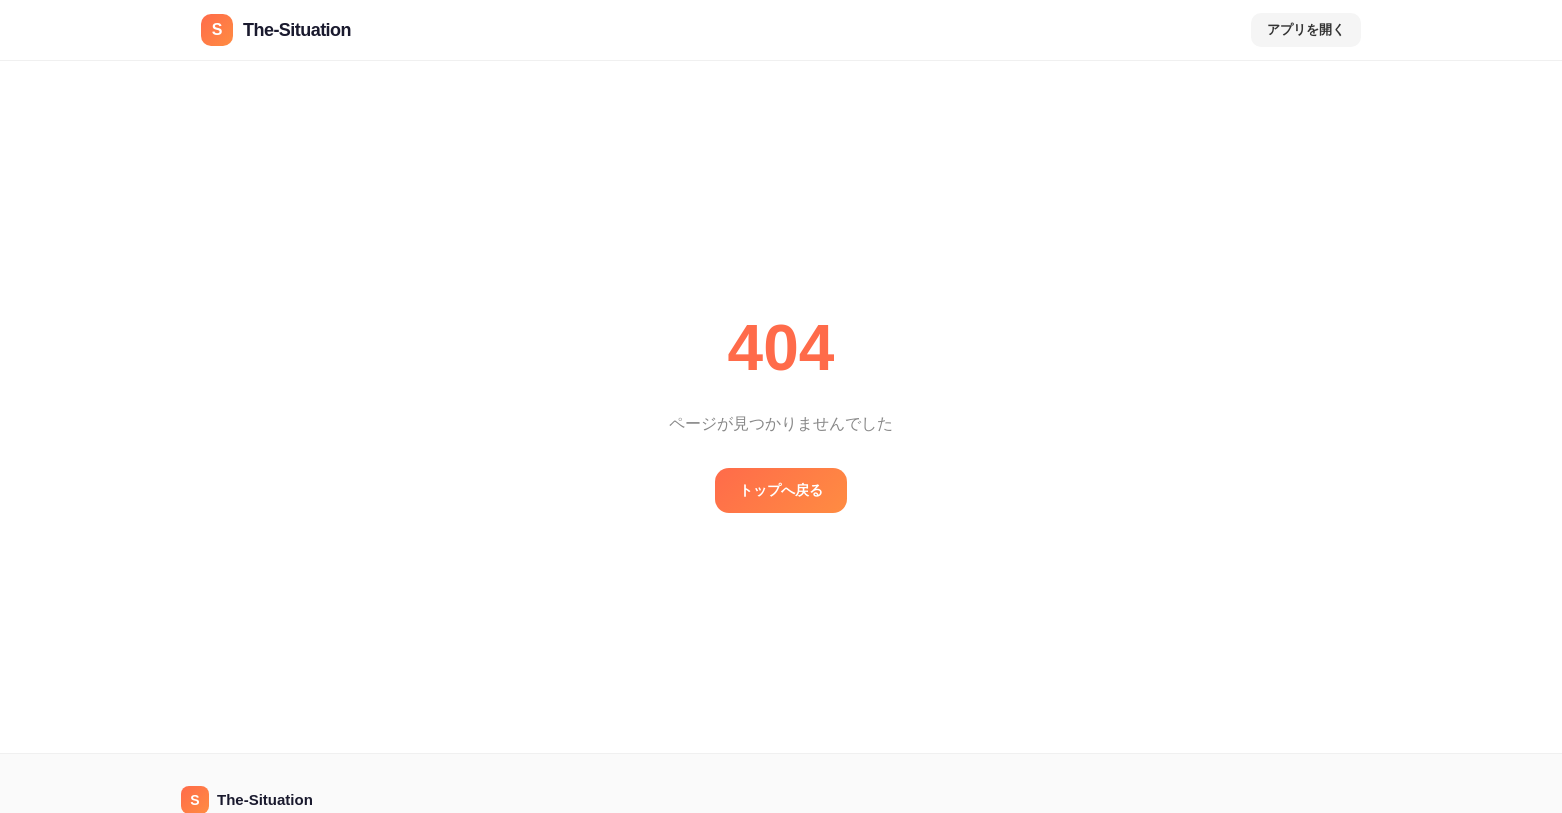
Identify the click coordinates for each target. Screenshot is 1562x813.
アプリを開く (1306, 29)
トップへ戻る (781, 490)
